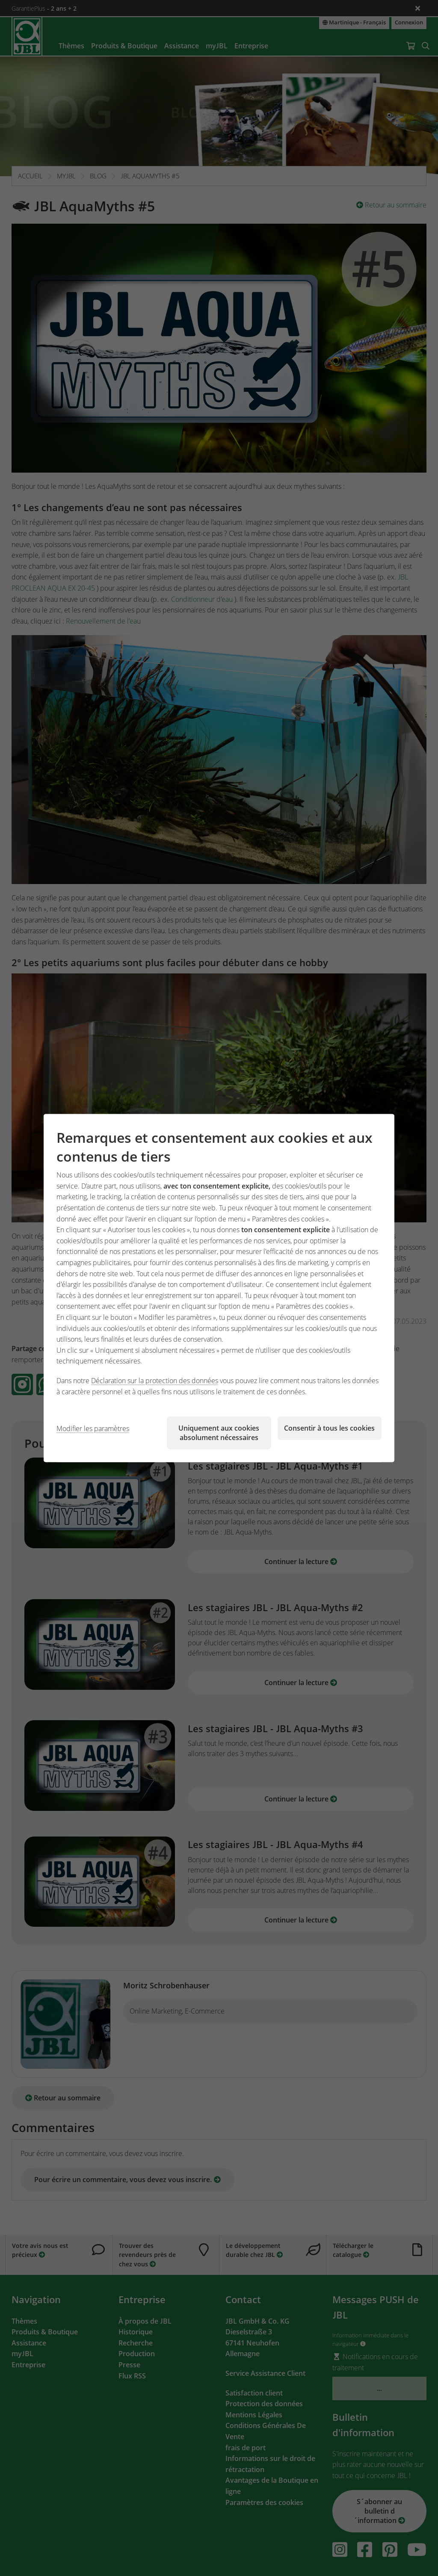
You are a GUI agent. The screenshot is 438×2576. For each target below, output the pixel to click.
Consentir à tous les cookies (329, 1428)
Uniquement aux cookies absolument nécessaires (218, 1432)
